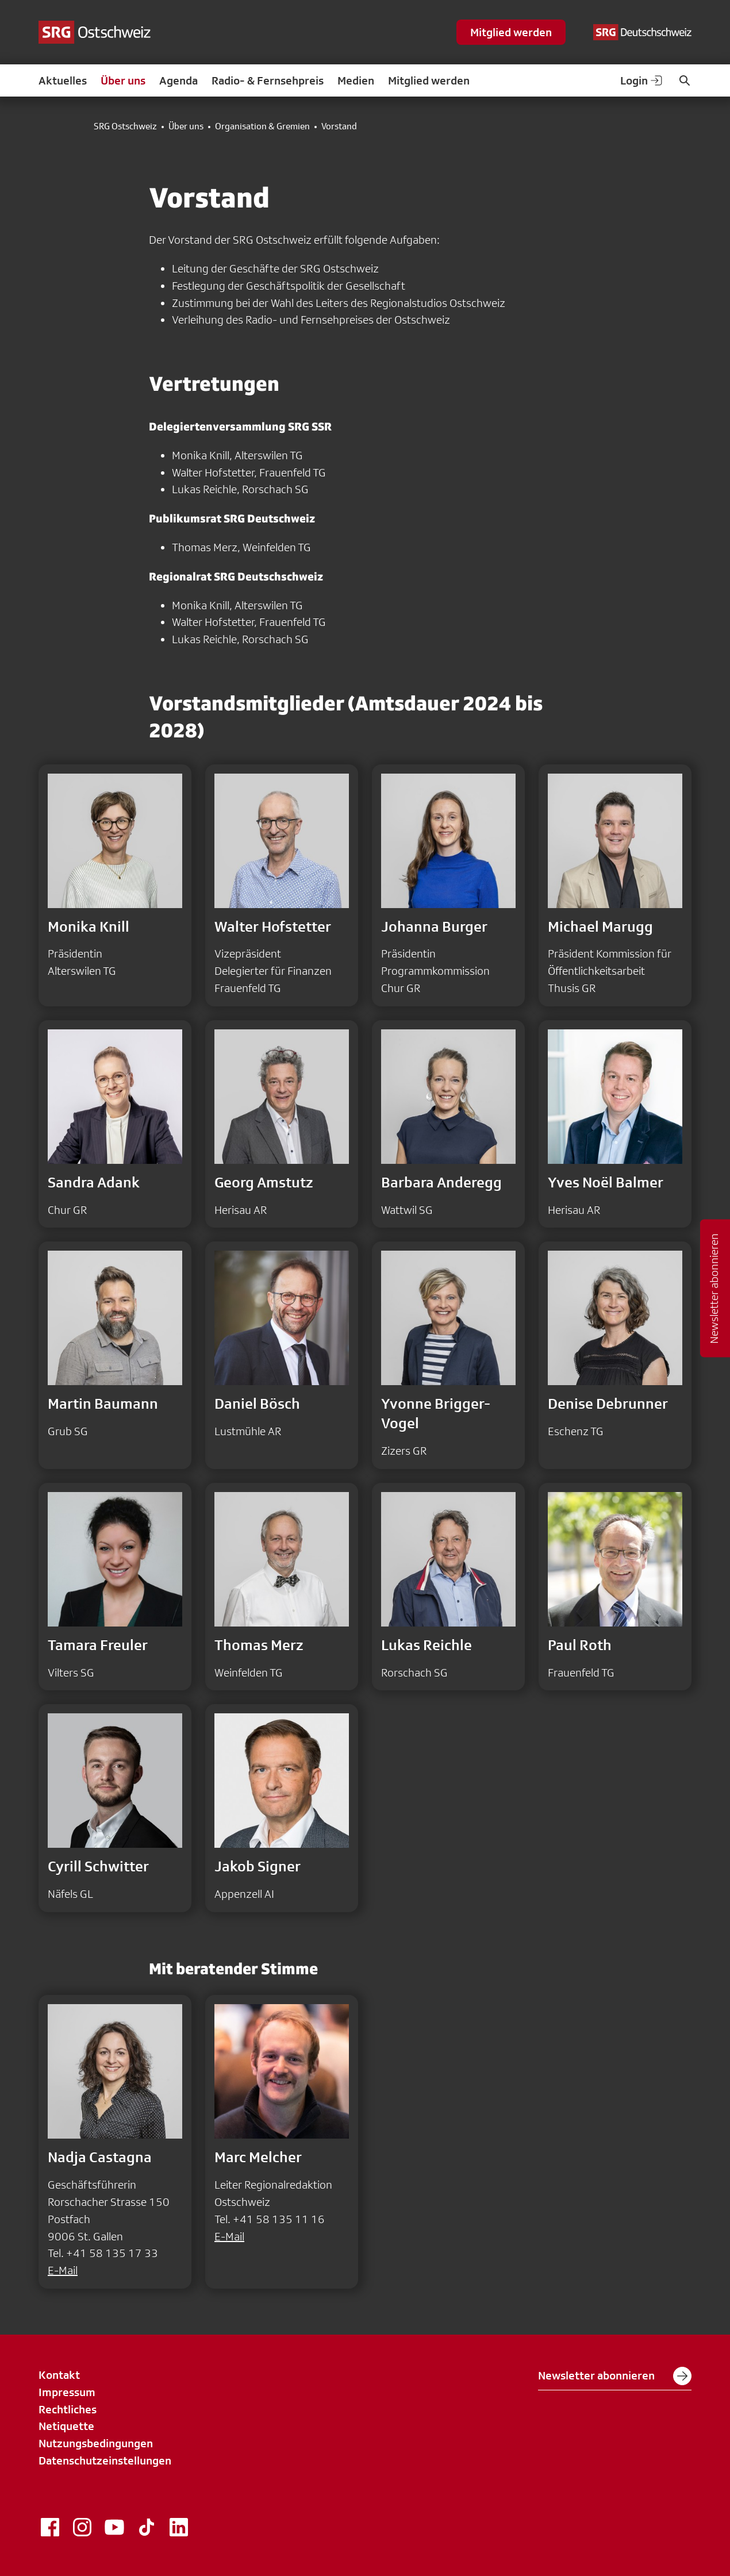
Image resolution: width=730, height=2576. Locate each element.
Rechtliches (68, 2409)
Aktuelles (63, 80)
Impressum (67, 2392)
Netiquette (66, 2426)
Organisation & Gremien (262, 126)
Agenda (178, 80)
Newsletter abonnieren (614, 2376)
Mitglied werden (511, 32)
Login (642, 80)
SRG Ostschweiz (125, 126)
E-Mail (63, 2270)
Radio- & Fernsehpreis (268, 80)
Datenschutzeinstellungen (105, 2460)
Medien (355, 80)
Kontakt (59, 2375)
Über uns (123, 80)
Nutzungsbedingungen (96, 2443)
